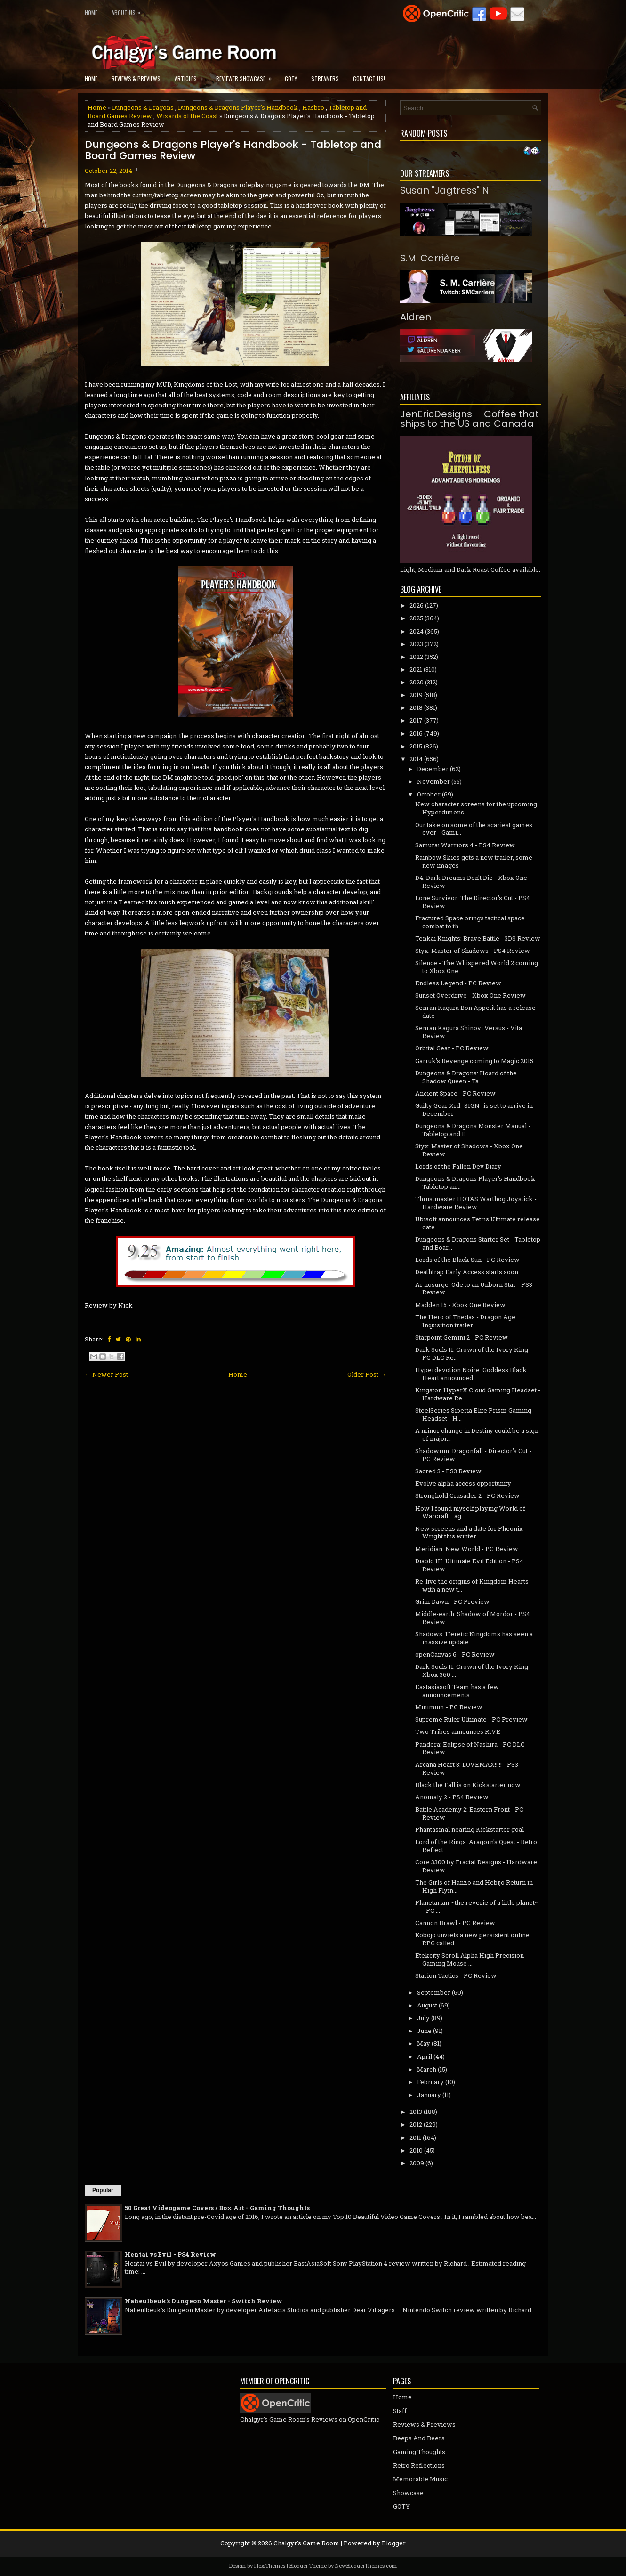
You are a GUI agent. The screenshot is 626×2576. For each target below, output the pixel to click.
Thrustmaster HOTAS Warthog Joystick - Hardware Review (476, 1203)
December (433, 768)
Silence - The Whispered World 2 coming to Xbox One (476, 967)
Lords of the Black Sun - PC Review (467, 1259)
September (433, 1992)
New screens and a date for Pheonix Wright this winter (469, 1532)
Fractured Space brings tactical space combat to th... (470, 922)
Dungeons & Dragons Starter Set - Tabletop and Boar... (477, 1243)
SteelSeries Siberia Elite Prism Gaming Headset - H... (473, 1414)
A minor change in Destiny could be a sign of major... (476, 1434)
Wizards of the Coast (187, 116)
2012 (415, 2124)
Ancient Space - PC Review (455, 1093)
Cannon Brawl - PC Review (455, 1922)
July (423, 2018)
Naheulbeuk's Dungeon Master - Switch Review (203, 2301)
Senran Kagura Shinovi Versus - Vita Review (468, 1032)
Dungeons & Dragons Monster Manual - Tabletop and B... (472, 1129)
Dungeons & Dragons (143, 107)
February (430, 2082)
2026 (416, 605)
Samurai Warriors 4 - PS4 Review (465, 845)
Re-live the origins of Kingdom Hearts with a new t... (472, 1585)
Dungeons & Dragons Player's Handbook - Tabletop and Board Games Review (233, 150)
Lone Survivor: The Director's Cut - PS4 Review (472, 902)
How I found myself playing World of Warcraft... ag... (470, 1512)
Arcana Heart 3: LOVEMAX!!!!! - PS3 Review (466, 1768)
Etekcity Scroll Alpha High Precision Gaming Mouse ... (469, 1959)
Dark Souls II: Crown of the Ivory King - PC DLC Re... (473, 1353)
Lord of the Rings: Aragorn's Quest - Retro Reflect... (476, 1845)
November (433, 781)
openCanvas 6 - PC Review (455, 1654)
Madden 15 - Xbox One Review (460, 1304)
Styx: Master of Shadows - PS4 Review (472, 950)
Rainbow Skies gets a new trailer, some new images (473, 861)
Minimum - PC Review (448, 1707)
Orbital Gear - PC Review (452, 1048)
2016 (416, 733)
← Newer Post (106, 1374)
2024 (416, 631)
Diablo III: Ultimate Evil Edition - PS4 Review (469, 1565)
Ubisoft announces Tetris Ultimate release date (477, 1223)
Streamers (325, 78)
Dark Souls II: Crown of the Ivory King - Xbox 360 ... (473, 1670)
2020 (416, 682)
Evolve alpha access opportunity (463, 1483)
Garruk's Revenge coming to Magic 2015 (474, 1060)
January (429, 2094)
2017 (416, 720)
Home (91, 12)
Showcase (408, 2492)
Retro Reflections (419, 2465)
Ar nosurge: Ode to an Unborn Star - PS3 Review (473, 1288)
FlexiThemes (269, 2565)
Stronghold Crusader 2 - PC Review (467, 1495)
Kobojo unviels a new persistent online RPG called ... (472, 1939)
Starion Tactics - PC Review (456, 1975)
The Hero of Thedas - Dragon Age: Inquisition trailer (466, 1321)
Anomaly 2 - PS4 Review (452, 1797)
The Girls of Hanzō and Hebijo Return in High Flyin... (474, 1886)
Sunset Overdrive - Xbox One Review (470, 995)
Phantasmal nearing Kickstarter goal (469, 1829)
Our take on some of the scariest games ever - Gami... (473, 829)
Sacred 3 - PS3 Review (448, 1471)
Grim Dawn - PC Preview (452, 1601)
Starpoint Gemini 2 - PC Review (461, 1337)
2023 (416, 644)
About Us (128, 10)
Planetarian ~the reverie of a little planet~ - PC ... (477, 1906)
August (427, 2005)
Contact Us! (369, 78)
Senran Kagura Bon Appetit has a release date (475, 1011)
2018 (416, 707)
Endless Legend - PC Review (458, 983)
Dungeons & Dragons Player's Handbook (238, 107)
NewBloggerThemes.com (366, 2565)
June (424, 2030)
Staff (400, 2410)
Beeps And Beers (419, 2438)
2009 (416, 2163)
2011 (415, 2137)
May (423, 2043)
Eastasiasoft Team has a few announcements (457, 1690)
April (424, 2056)
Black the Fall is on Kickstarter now (468, 1784)
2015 (415, 746)
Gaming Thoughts (419, 2451)
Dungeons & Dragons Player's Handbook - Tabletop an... (477, 1182)
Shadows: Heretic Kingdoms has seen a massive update (474, 1638)
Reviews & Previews (136, 78)
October (429, 794)
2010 (416, 2150)
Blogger (394, 2543)
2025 (416, 618)
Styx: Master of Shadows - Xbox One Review (469, 1150)
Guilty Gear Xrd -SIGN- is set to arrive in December (474, 1109)
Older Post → (366, 1374)
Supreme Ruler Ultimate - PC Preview (471, 1719)
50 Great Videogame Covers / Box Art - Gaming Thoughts (217, 2207)
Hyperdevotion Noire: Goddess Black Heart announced (471, 1373)
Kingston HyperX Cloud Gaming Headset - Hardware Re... (477, 1394)
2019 (416, 695)
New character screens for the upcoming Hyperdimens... (476, 808)
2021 (415, 669)
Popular (102, 2190)
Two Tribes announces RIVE (457, 1731)
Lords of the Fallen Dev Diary (458, 1166)
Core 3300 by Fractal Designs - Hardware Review (476, 1866)
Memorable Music (420, 2479)
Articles (192, 75)
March (426, 2069)
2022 (416, 656)
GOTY (291, 78)
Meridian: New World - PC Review (466, 1548)
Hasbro (313, 107)
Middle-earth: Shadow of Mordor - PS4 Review (472, 1617)
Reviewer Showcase (247, 75)
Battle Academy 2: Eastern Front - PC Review (469, 1813)
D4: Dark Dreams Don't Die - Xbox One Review (471, 881)
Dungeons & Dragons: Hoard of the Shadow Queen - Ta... (466, 1077)
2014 (416, 759)
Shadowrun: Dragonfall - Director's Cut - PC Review (473, 1454)
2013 (415, 2111)
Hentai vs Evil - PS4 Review (170, 2254)
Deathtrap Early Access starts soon (466, 1272)
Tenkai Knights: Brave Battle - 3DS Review (477, 938)
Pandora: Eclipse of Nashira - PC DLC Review (470, 1748)
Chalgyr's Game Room (306, 2543)
